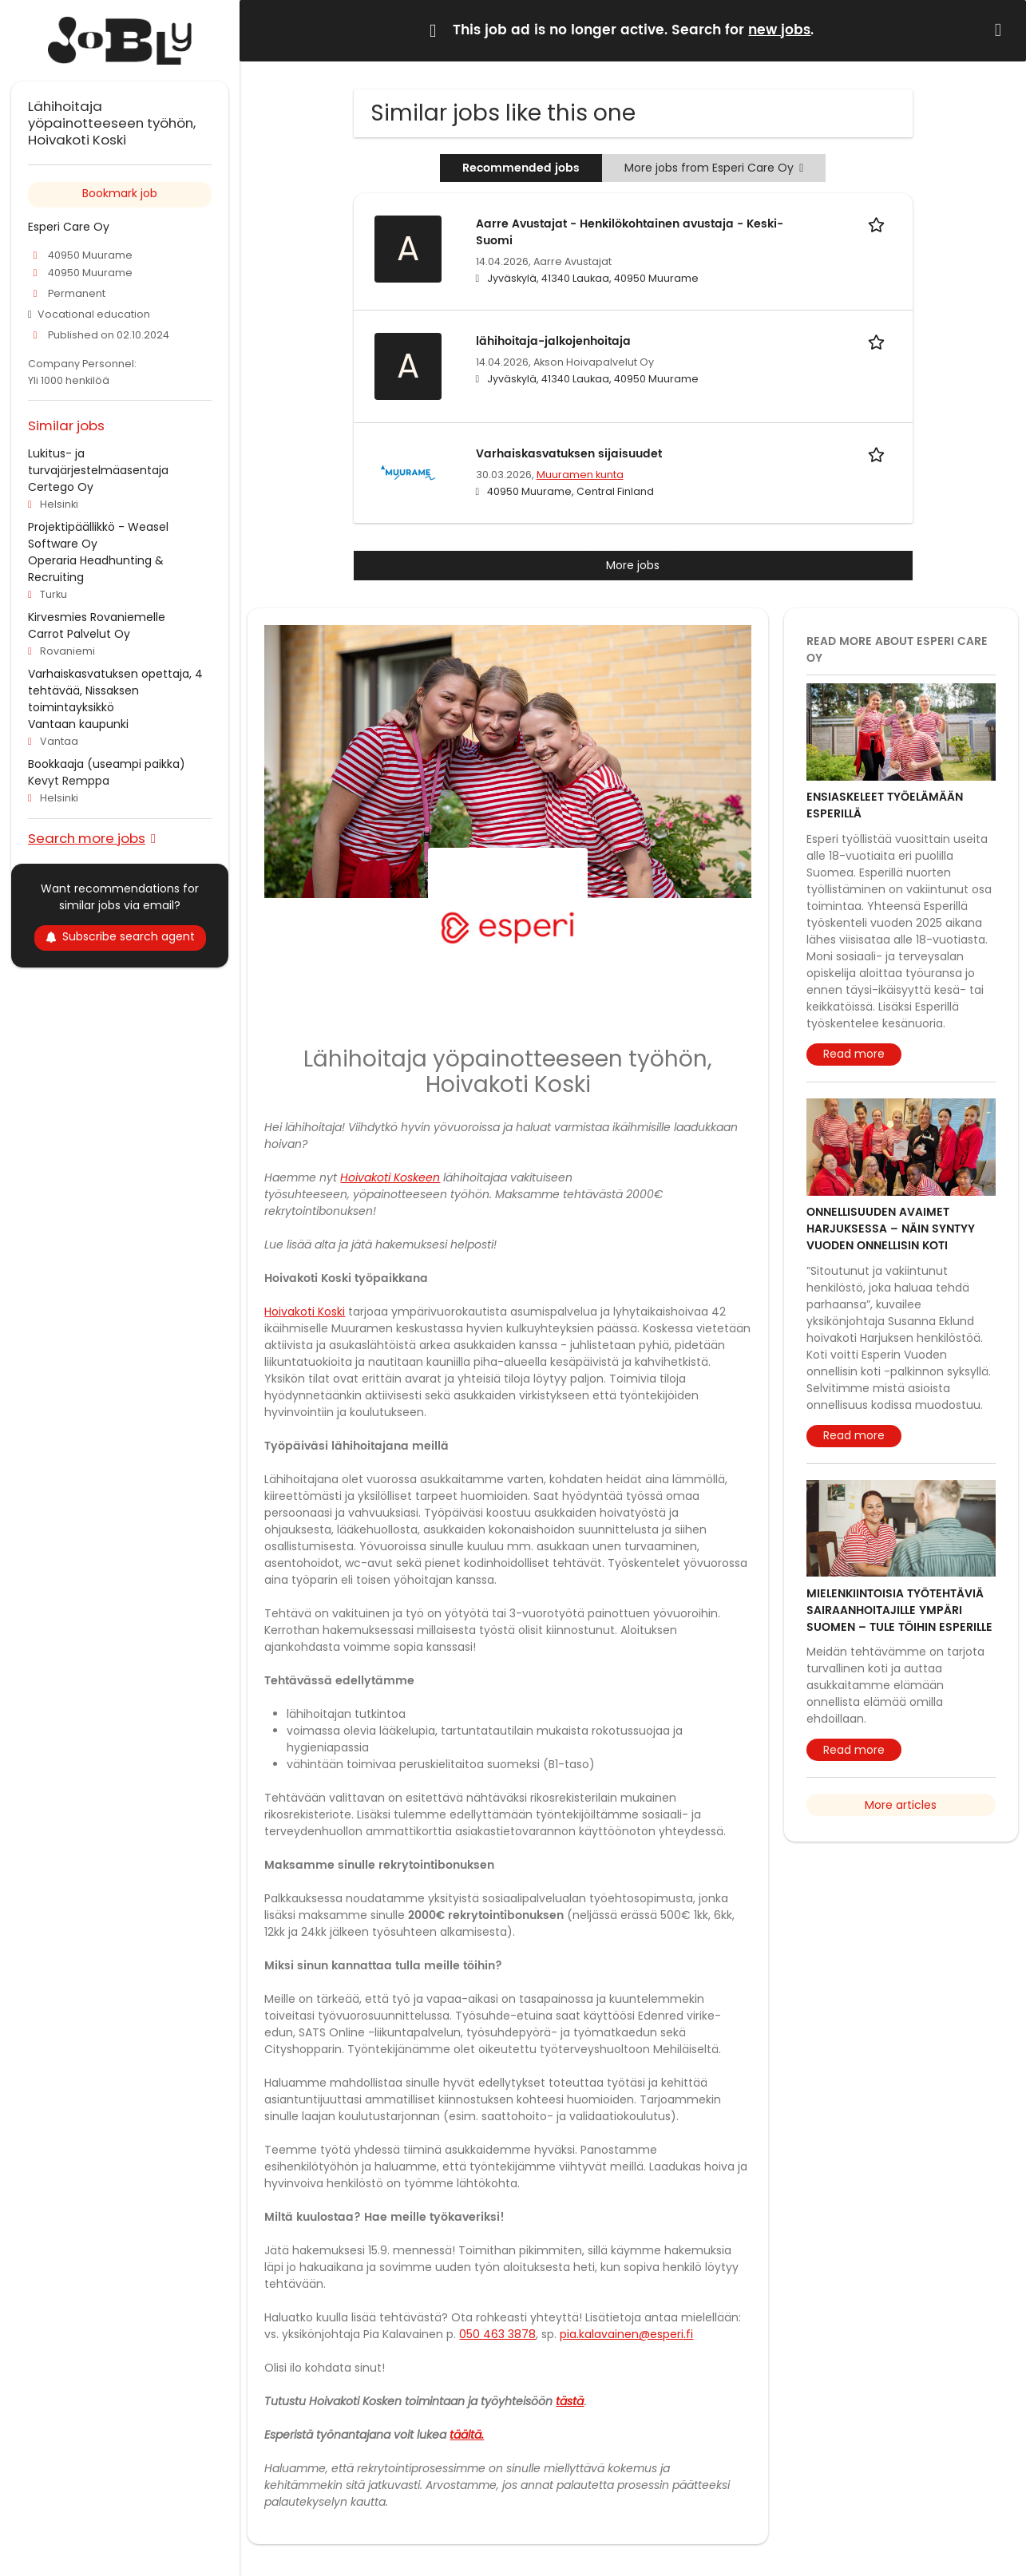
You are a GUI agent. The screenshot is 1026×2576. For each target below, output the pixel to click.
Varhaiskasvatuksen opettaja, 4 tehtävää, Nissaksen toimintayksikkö (115, 690)
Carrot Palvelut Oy (79, 634)
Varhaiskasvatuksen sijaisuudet (569, 454)
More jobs (633, 565)
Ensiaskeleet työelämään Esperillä (884, 805)
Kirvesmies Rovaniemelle (96, 617)
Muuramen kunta (580, 474)
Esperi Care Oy (68, 227)
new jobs (779, 30)
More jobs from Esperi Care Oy (713, 168)
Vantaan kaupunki (78, 724)
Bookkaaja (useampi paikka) (106, 764)
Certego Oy (60, 487)
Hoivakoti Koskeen (390, 1177)
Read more (854, 1054)
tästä (570, 2401)
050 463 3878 (497, 2334)
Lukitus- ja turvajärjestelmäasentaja (98, 461)
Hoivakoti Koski (304, 1312)
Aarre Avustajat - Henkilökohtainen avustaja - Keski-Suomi (629, 232)
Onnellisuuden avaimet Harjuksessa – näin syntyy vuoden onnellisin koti (890, 1229)
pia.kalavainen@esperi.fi (626, 2334)
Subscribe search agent (120, 936)
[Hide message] (1001, 30)
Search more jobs (86, 838)
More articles (901, 1805)
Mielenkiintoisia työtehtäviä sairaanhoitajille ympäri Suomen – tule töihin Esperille (899, 1610)
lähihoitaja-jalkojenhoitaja (553, 341)
